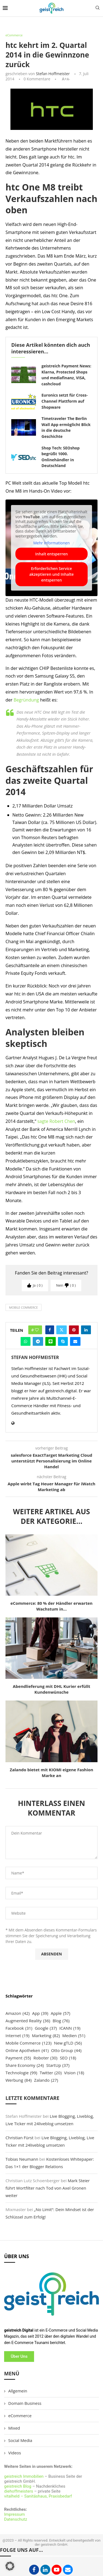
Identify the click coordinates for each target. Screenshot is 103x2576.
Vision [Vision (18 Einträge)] (74, 2072)
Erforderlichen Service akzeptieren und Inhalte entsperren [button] (51, 574)
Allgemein (17, 2391)
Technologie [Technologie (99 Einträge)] (21, 2072)
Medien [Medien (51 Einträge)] (73, 2035)
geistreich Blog (17, 2486)
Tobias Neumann (21, 2159)
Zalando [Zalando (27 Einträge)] (46, 2080)
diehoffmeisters (18, 2491)
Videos (14, 2452)
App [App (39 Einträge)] (40, 2013)
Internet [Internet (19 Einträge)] (17, 2035)
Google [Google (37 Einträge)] (46, 2028)
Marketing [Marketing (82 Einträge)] (46, 2035)
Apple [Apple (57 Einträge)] (60, 2013)
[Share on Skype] (63, 1341)
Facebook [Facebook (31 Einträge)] (18, 2028)
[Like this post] (37, 1329)
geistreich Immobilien (24, 2476)
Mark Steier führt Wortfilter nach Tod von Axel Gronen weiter (47, 2188)
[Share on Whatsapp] (25, 1341)
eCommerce (20, 2415)
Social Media (20, 2440)
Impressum (14, 2514)
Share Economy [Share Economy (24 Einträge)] (24, 2065)
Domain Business (24, 2403)
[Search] (97, 8)
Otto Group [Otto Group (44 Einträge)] (66, 2050)
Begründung (26, 700)
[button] (10, 2566)
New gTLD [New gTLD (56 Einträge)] (68, 2043)
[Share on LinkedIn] (86, 1329)
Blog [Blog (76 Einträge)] (61, 2020)
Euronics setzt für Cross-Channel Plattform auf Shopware (64, 401)
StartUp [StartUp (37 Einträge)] (57, 2065)
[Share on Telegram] (38, 1341)
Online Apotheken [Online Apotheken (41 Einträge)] (27, 2050)
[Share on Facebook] (49, 1329)
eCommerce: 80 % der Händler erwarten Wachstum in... (51, 1606)
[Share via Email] (75, 1341)
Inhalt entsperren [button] (51, 553)
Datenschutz (15, 2519)
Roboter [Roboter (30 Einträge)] (45, 2058)
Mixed (14, 2428)
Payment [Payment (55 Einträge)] (18, 2058)
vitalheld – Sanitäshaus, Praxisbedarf (38, 2496)
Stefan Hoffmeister (53, 73)
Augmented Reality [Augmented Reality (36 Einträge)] (27, 2020)
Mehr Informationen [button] (51, 543)
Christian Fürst (19, 2137)
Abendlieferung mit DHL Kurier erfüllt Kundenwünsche (51, 1689)
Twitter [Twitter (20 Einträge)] (51, 2072)
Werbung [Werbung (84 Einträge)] (18, 2080)
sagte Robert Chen (56, 1121)
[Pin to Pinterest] (74, 1329)
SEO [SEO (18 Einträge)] (68, 2058)
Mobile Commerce (23, 1307)
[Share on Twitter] (61, 1329)
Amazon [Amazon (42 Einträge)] (17, 2013)
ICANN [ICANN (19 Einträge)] (69, 2028)
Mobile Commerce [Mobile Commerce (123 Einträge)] (28, 2043)
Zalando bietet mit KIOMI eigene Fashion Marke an (51, 1772)
